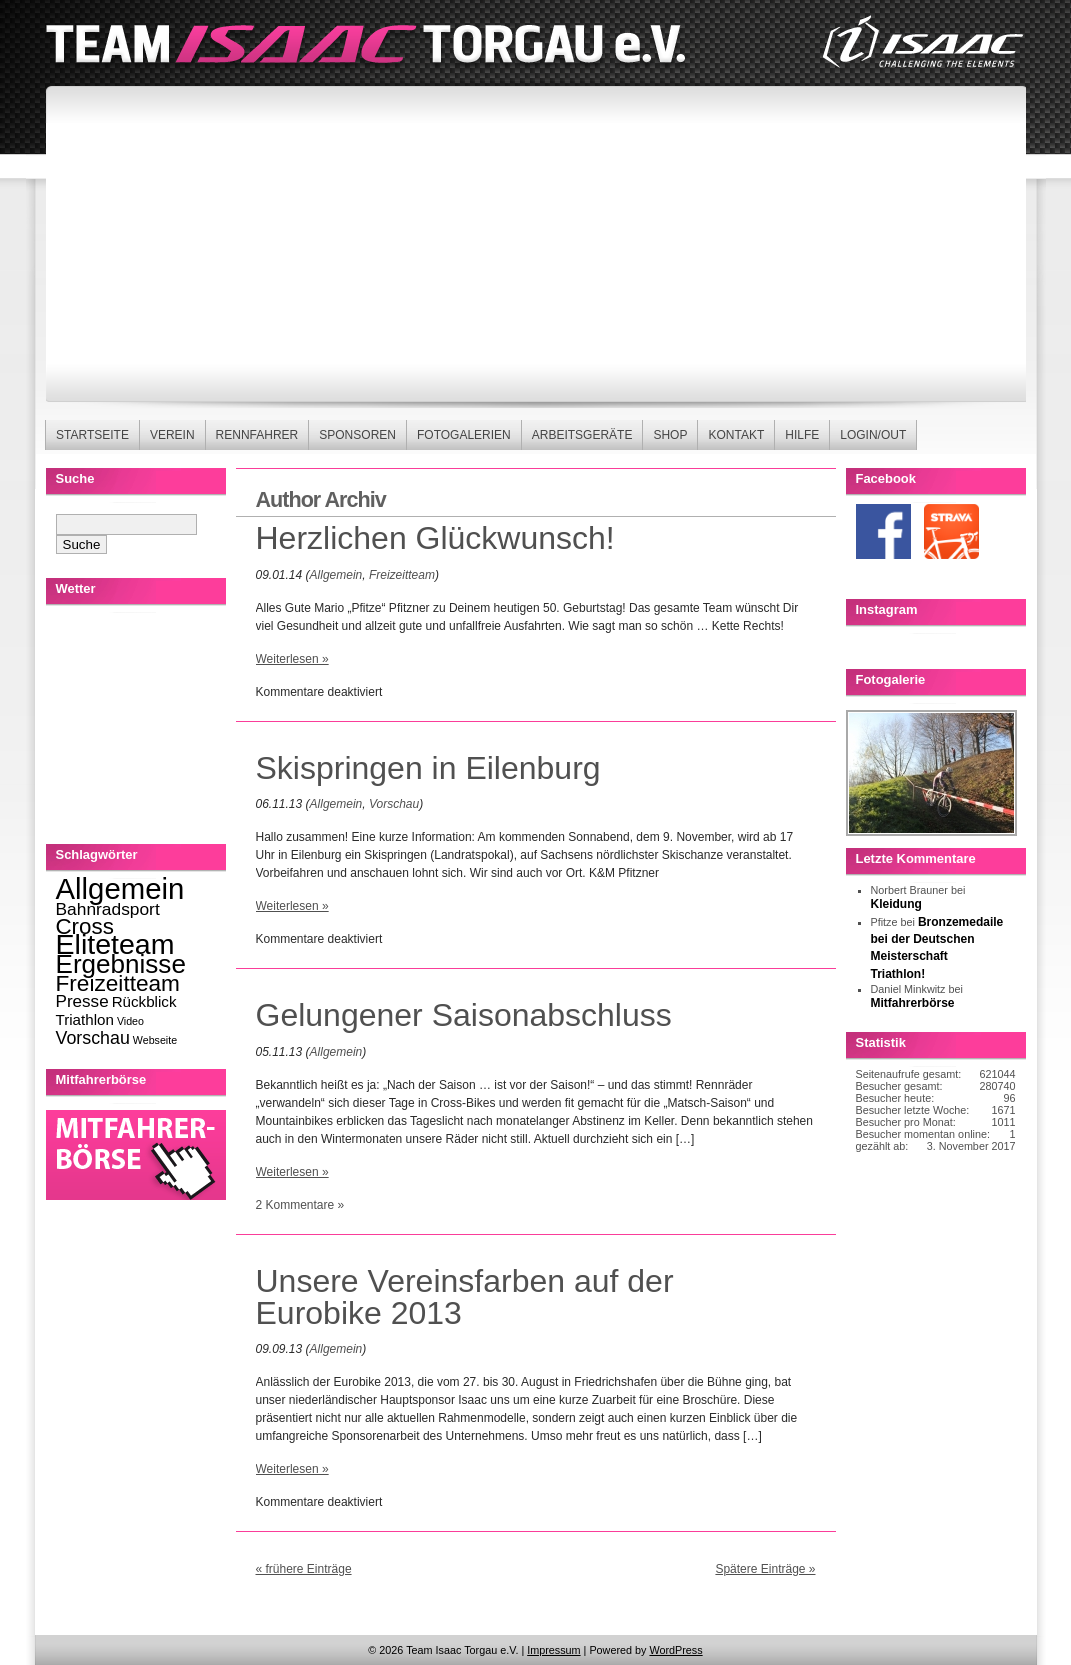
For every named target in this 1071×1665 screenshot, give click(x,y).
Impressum (553, 1650)
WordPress (675, 1650)
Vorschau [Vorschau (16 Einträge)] (93, 1038)
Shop (670, 435)
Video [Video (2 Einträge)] (130, 1021)
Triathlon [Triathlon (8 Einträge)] (85, 1019)
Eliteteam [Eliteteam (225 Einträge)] (115, 944)
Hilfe (802, 435)
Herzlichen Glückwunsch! (435, 538)
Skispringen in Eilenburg (428, 768)
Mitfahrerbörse (913, 1003)
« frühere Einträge (304, 1569)
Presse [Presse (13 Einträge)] (82, 1001)
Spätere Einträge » (765, 1569)
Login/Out (873, 435)
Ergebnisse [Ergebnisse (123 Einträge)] (121, 964)
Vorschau (394, 804)
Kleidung (896, 904)
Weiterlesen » (292, 659)
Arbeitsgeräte (582, 435)
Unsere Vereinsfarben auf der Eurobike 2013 (465, 1297)
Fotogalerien (464, 435)
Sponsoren (357, 435)
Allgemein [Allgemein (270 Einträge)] (120, 888)
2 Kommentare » (300, 1205)
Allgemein (336, 575)
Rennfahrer (257, 435)
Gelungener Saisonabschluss (464, 1015)
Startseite (92, 435)
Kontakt (736, 435)
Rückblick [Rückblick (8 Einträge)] (144, 1001)
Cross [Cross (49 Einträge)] (85, 926)
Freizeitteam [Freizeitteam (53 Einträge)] (118, 983)
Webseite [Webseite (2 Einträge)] (155, 1040)
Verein (172, 435)
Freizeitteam (402, 575)
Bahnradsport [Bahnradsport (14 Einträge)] (108, 909)
